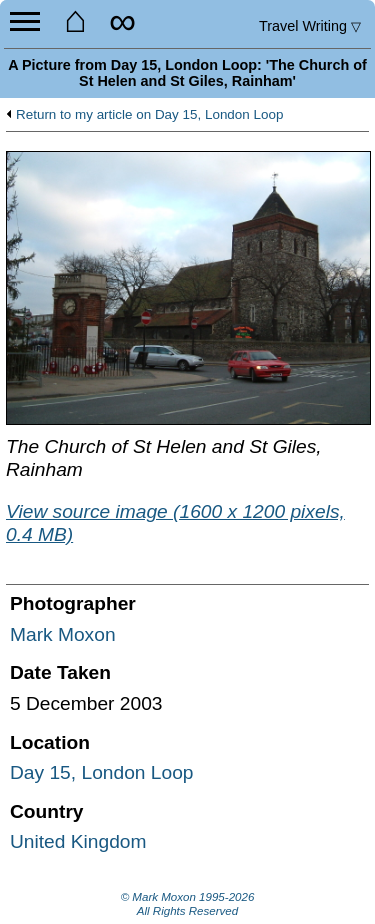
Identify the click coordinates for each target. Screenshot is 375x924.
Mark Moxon (63, 634)
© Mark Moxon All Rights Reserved (188, 904)
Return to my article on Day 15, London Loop (149, 115)
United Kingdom (78, 841)
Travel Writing (310, 26)
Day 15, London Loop (102, 772)
